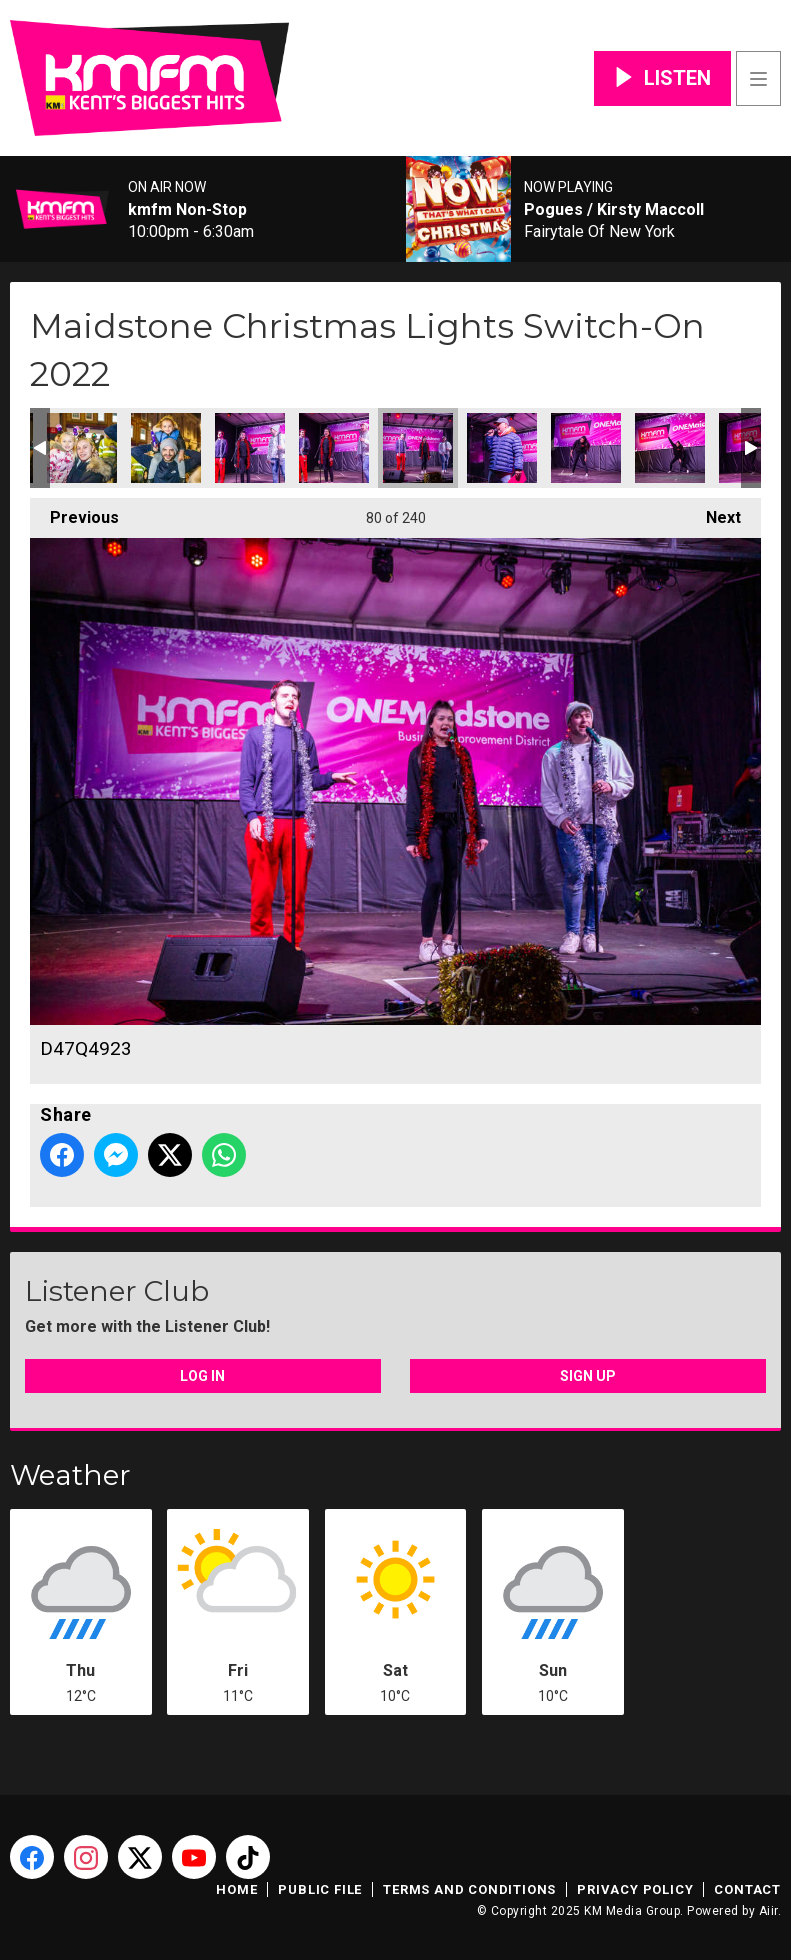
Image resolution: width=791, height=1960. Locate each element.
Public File (320, 1889)
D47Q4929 (586, 448)
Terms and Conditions (469, 1889)
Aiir (768, 1911)
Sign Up (588, 1376)
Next (713, 512)
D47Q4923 (418, 448)
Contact (747, 1889)
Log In (202, 1376)
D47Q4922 (334, 448)
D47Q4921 (250, 448)
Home (236, 1889)
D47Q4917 (82, 448)
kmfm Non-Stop (187, 210)
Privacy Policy (635, 1889)
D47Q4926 (502, 448)
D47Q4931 (670, 448)
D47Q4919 (166, 448)
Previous (74, 512)
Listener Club (117, 1291)
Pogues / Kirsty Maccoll (614, 210)
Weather (70, 1475)
